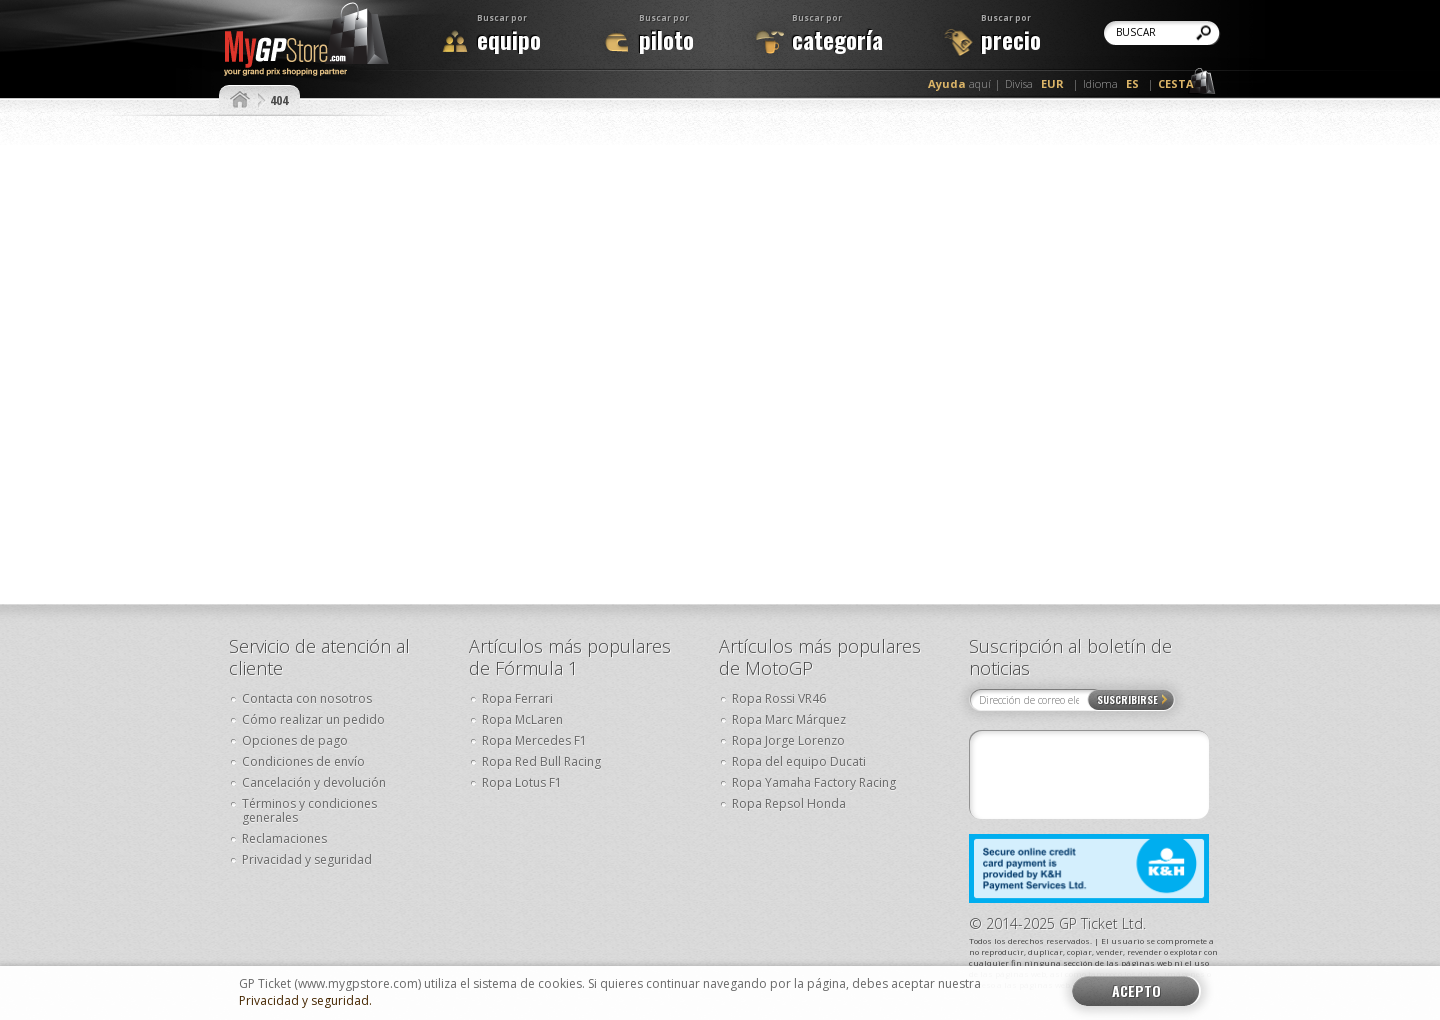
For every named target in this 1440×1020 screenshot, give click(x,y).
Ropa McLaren (522, 719)
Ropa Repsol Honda (789, 803)
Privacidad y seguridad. (305, 1001)
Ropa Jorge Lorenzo (788, 740)
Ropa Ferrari (517, 698)
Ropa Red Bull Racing (541, 761)
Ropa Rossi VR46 (779, 698)
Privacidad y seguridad (307, 859)
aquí (959, 83)
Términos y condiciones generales (309, 810)
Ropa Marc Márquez (789, 719)
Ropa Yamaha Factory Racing (814, 782)
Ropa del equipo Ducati (799, 761)
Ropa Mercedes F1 (534, 740)
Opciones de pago (295, 740)
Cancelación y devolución (314, 782)
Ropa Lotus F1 (522, 782)
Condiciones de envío (303, 761)
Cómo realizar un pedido (313, 719)
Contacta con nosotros (307, 698)
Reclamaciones (284, 838)
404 (279, 100)
